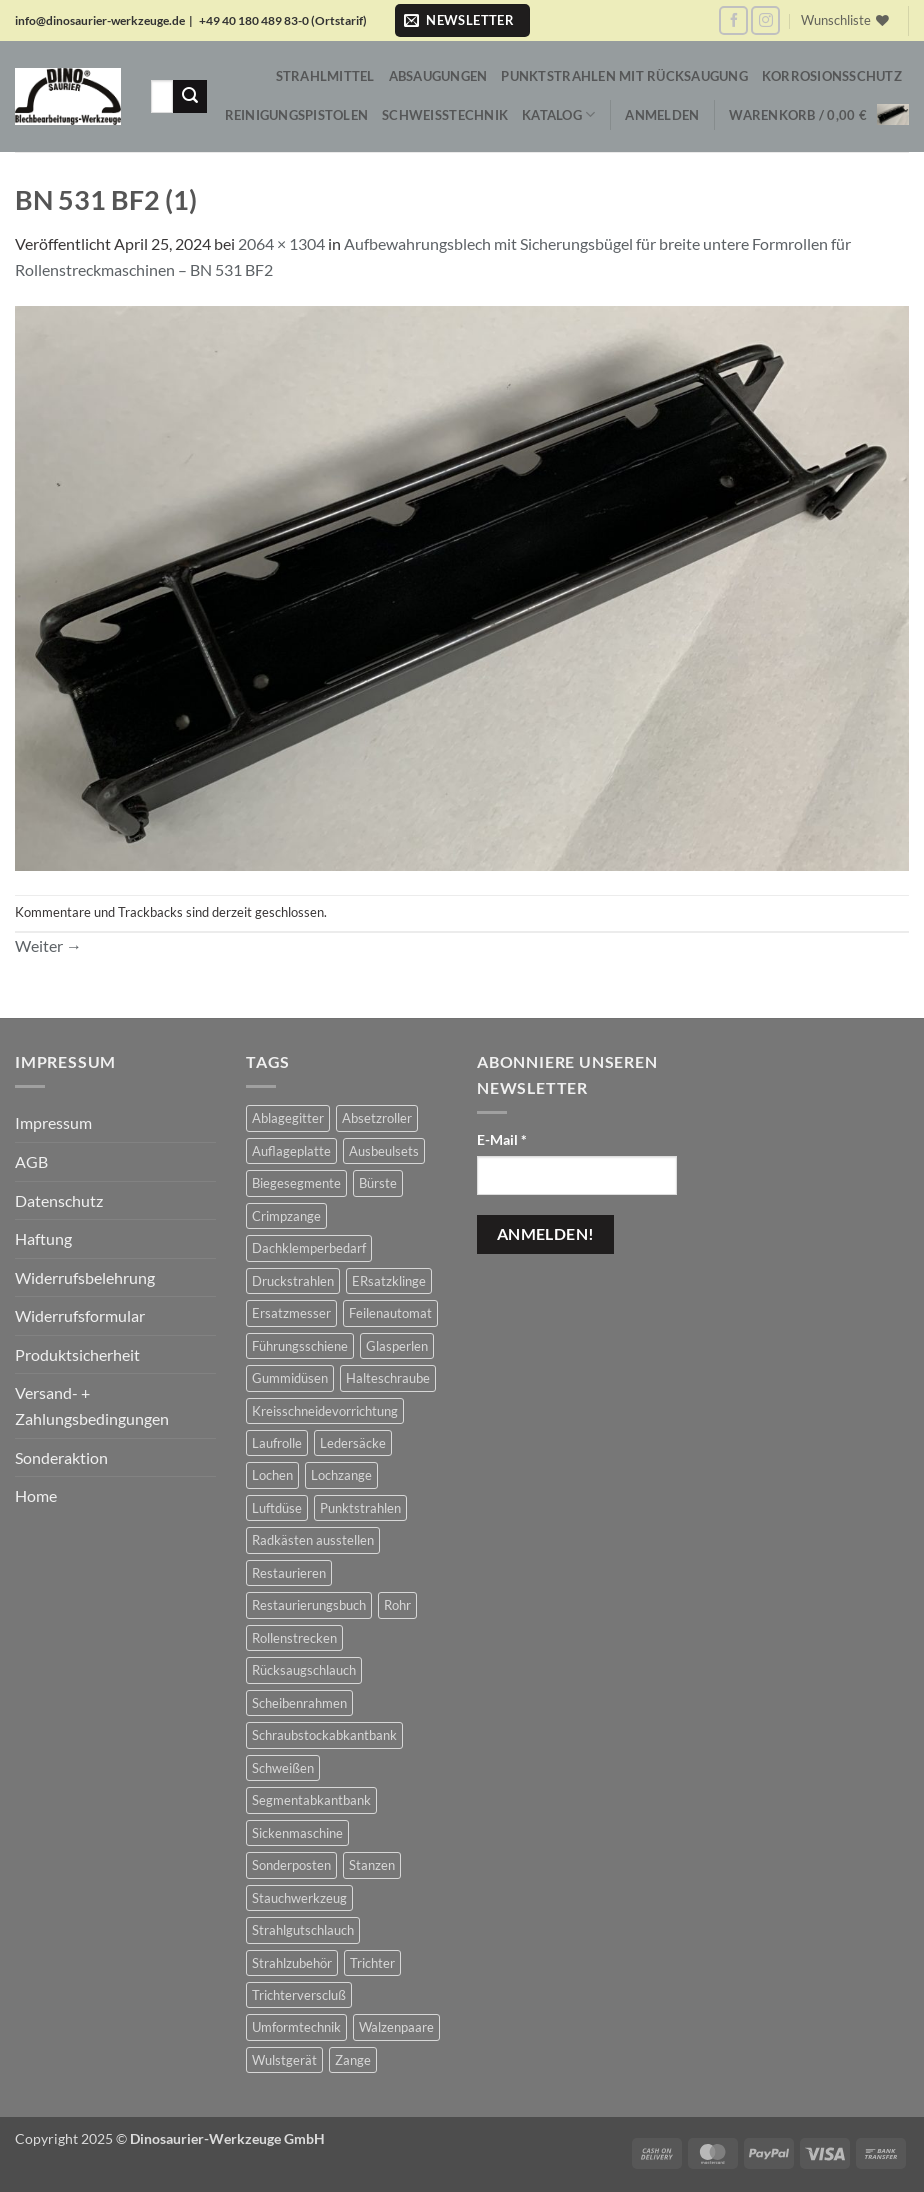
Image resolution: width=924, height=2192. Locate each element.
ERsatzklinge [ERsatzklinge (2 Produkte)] (389, 1281)
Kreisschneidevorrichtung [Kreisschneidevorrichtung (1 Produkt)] (325, 1411)
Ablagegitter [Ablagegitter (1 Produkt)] (288, 1118)
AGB (31, 1161)
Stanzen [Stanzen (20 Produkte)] (372, 1865)
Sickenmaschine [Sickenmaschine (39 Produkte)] (297, 1833)
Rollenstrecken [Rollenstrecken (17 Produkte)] (294, 1638)
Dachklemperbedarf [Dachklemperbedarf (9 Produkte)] (309, 1248)
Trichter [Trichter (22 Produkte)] (372, 1963)
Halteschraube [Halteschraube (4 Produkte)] (388, 1378)
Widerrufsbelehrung (85, 1277)
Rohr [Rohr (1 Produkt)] (397, 1605)
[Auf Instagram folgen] (765, 20)
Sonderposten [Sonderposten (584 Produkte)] (291, 1865)
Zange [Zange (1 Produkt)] (353, 2060)
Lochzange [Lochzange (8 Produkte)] (341, 1475)
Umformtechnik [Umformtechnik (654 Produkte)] (296, 2027)
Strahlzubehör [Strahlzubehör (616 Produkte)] (292, 1963)
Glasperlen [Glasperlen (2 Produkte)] (397, 1346)
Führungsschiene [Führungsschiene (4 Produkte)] (300, 1346)
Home (36, 1495)
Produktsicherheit (77, 1354)
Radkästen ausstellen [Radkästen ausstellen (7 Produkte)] (313, 1540)
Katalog (558, 114)
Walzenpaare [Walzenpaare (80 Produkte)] (396, 2027)
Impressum (53, 1122)
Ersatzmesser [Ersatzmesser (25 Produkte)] (291, 1313)
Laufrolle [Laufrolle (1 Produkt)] (277, 1443)
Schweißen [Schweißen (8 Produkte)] (283, 1768)
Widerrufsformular (80, 1315)
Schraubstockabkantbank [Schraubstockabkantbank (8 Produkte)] (324, 1735)
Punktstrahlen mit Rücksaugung (624, 76)
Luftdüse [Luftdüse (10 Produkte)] (277, 1508)
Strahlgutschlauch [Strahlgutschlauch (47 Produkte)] (303, 1930)
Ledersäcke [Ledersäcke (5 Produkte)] (353, 1443)
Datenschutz (59, 1200)
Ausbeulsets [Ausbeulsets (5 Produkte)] (384, 1151)
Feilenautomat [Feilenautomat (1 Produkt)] (390, 1313)
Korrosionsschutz (832, 76)
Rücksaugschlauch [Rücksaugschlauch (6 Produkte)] (304, 1670)
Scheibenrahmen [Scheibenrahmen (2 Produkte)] (299, 1703)
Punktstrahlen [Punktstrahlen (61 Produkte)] (360, 1508)
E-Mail (502, 1139)
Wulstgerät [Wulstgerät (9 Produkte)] (284, 2060)
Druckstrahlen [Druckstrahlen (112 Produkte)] (293, 1281)
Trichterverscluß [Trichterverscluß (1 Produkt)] (299, 1995)
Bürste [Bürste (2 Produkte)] (378, 1183)
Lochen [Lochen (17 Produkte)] (272, 1475)
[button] (462, 20)
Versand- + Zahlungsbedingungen (92, 1405)
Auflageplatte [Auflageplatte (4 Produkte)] (291, 1151)
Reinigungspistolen (297, 115)
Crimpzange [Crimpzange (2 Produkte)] (286, 1216)
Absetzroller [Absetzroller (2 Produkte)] (377, 1118)
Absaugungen (438, 76)
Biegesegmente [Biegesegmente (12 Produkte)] (296, 1183)
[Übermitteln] (190, 97)
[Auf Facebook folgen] (733, 20)
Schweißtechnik (445, 115)
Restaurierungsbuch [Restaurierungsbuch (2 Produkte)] (309, 1605)
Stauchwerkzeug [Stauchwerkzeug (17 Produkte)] (299, 1898)
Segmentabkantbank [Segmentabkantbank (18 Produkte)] (311, 1800)
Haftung (43, 1238)
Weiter (48, 945)
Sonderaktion (61, 1457)
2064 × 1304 (281, 243)
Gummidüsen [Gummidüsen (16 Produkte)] (290, 1378)
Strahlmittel (325, 76)
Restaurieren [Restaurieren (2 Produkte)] (289, 1573)
